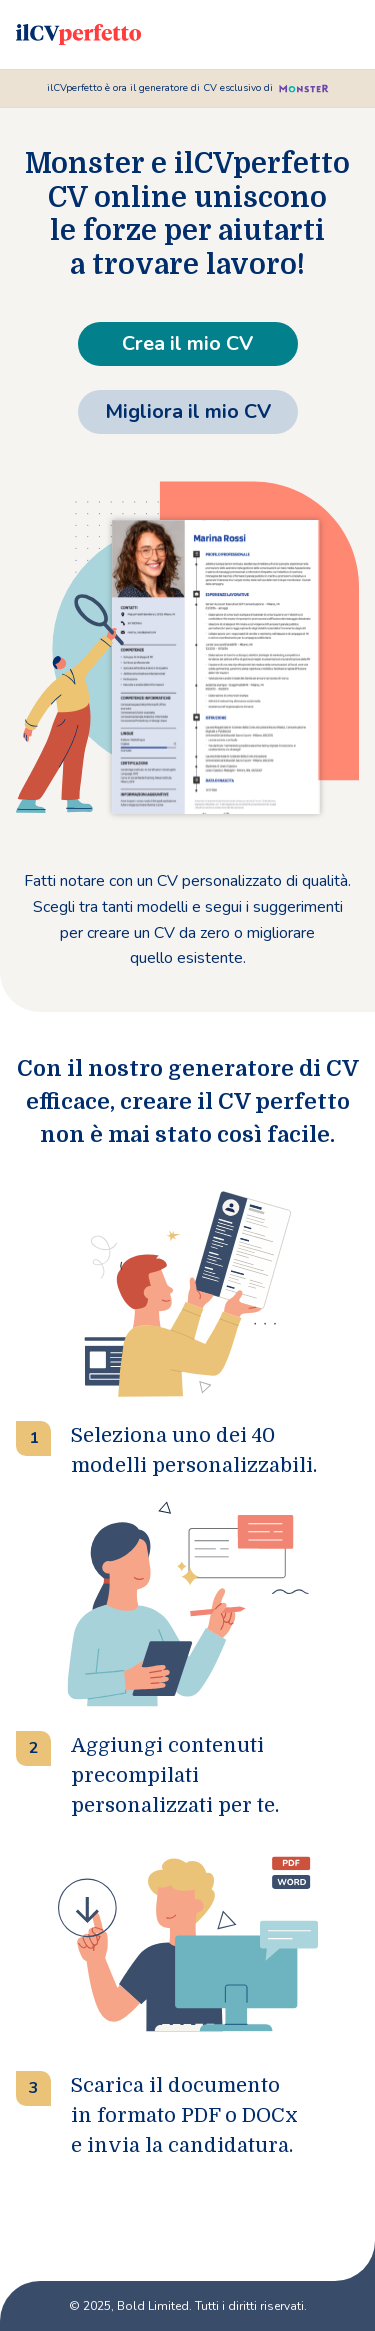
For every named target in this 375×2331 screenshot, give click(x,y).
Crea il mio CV (187, 343)
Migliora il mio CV (188, 411)
